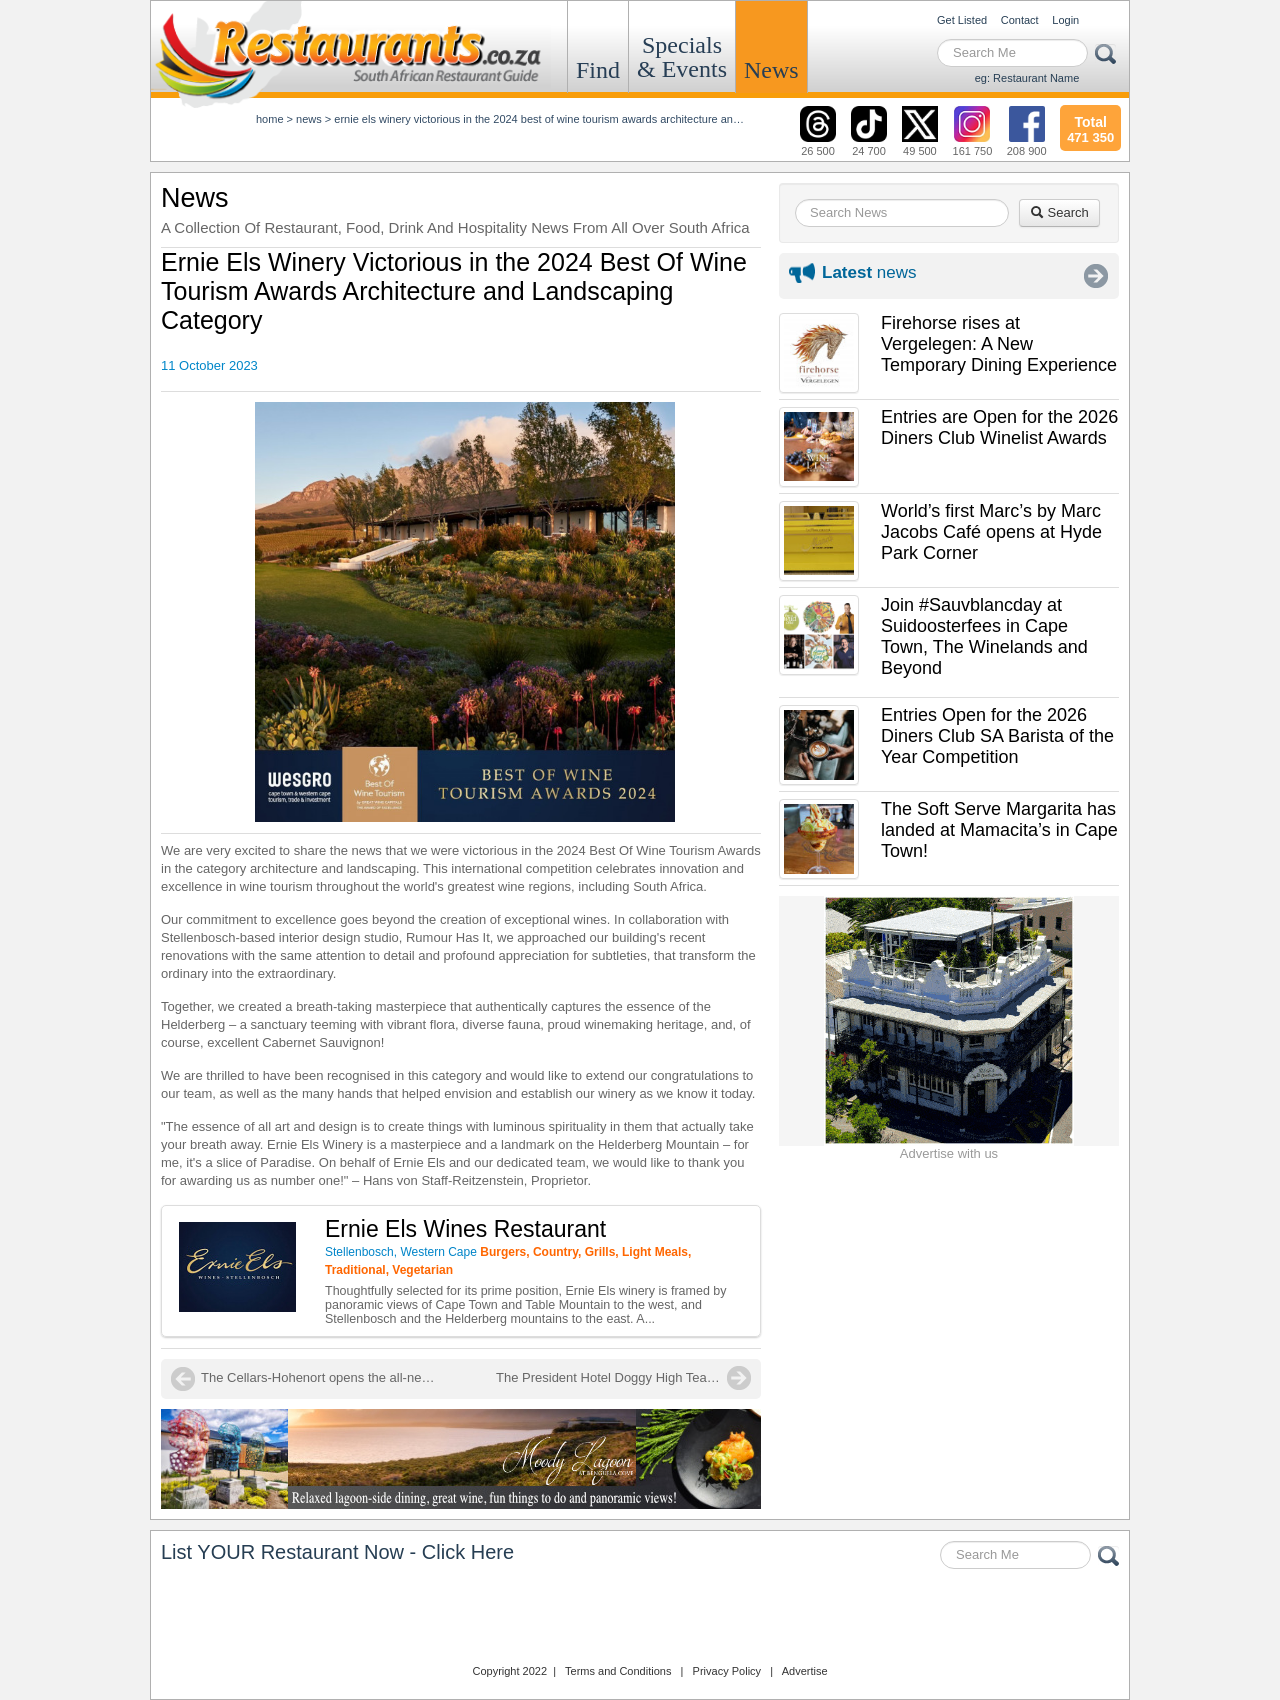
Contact (1020, 20)
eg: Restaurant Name (1027, 78)
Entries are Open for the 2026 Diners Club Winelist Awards (999, 427)
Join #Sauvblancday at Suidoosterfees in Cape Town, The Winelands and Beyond (984, 636)
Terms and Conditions (618, 1671)
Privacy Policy (727, 1671)
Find (598, 70)
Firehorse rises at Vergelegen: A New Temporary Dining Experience (999, 344)
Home (270, 119)
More (1096, 276)
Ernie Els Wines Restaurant (465, 1229)
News (771, 70)
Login (1065, 20)
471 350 (1090, 127)
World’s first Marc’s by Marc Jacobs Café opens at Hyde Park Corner (991, 532)
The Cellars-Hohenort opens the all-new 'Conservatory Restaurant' (321, 1377)
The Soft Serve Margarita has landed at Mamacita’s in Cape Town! (999, 830)
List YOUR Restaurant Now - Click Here (337, 1552)
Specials (682, 57)
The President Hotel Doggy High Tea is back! (623, 1377)
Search (1059, 212)
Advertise (805, 1671)
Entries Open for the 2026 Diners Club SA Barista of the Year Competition (997, 736)
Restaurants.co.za (640, 1619)
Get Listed (962, 20)
